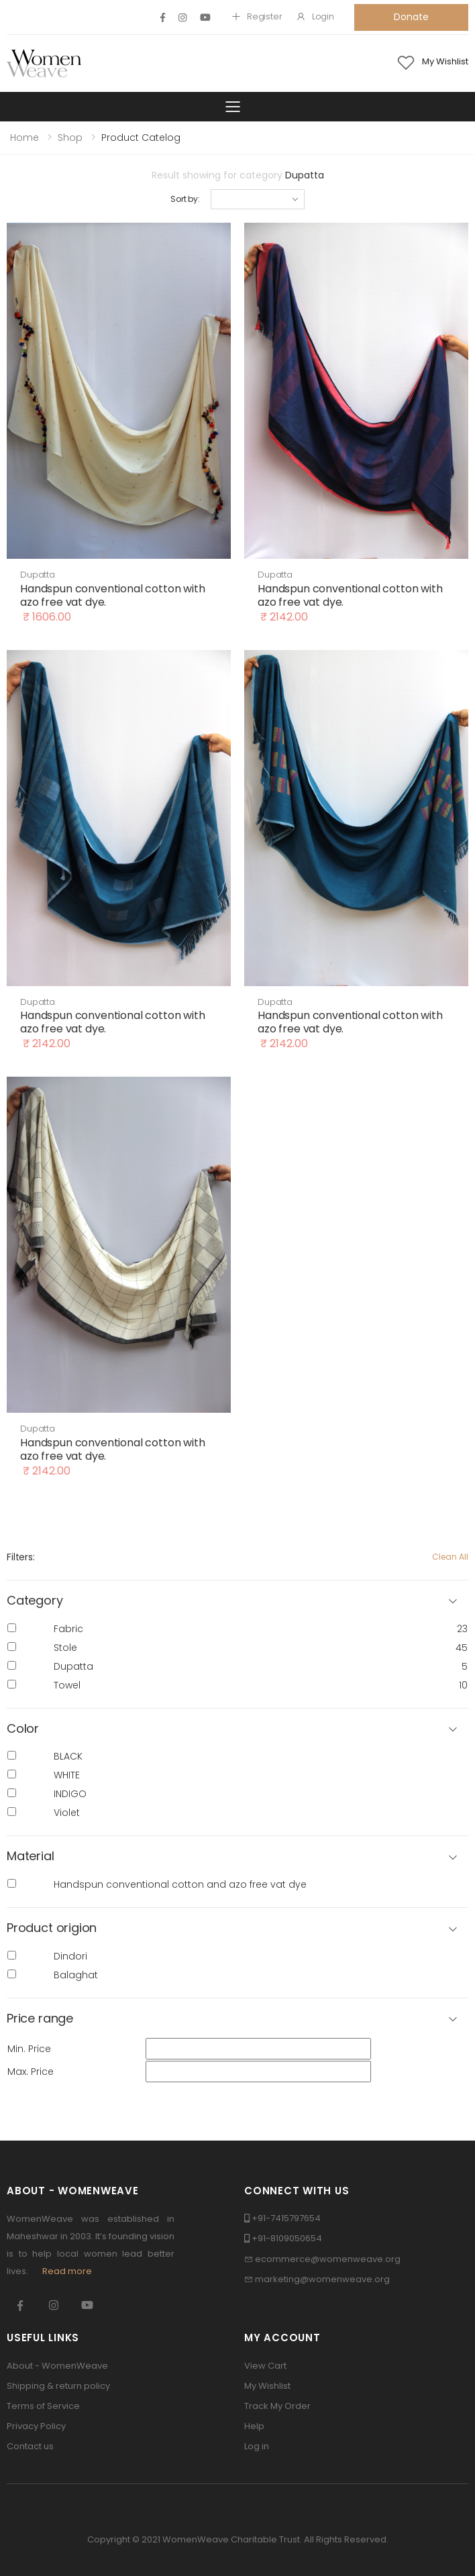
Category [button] (35, 1601)
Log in (256, 2446)
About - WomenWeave (57, 2365)
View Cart (265, 2365)
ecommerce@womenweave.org (328, 2259)
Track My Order (277, 2406)
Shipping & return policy (58, 2385)
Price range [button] (40, 2019)
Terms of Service (43, 2406)
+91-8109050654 (287, 2238)
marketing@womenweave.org (322, 2279)
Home (24, 137)
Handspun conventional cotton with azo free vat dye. (112, 595)
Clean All (450, 1556)
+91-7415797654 (286, 2218)
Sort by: (185, 199)
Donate (411, 16)
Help (254, 2426)
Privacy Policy (36, 2426)
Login (315, 16)
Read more (67, 2271)
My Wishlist (267, 2385)
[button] (237, 1729)
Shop (70, 137)
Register (256, 16)
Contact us (30, 2446)
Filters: (21, 1557)
